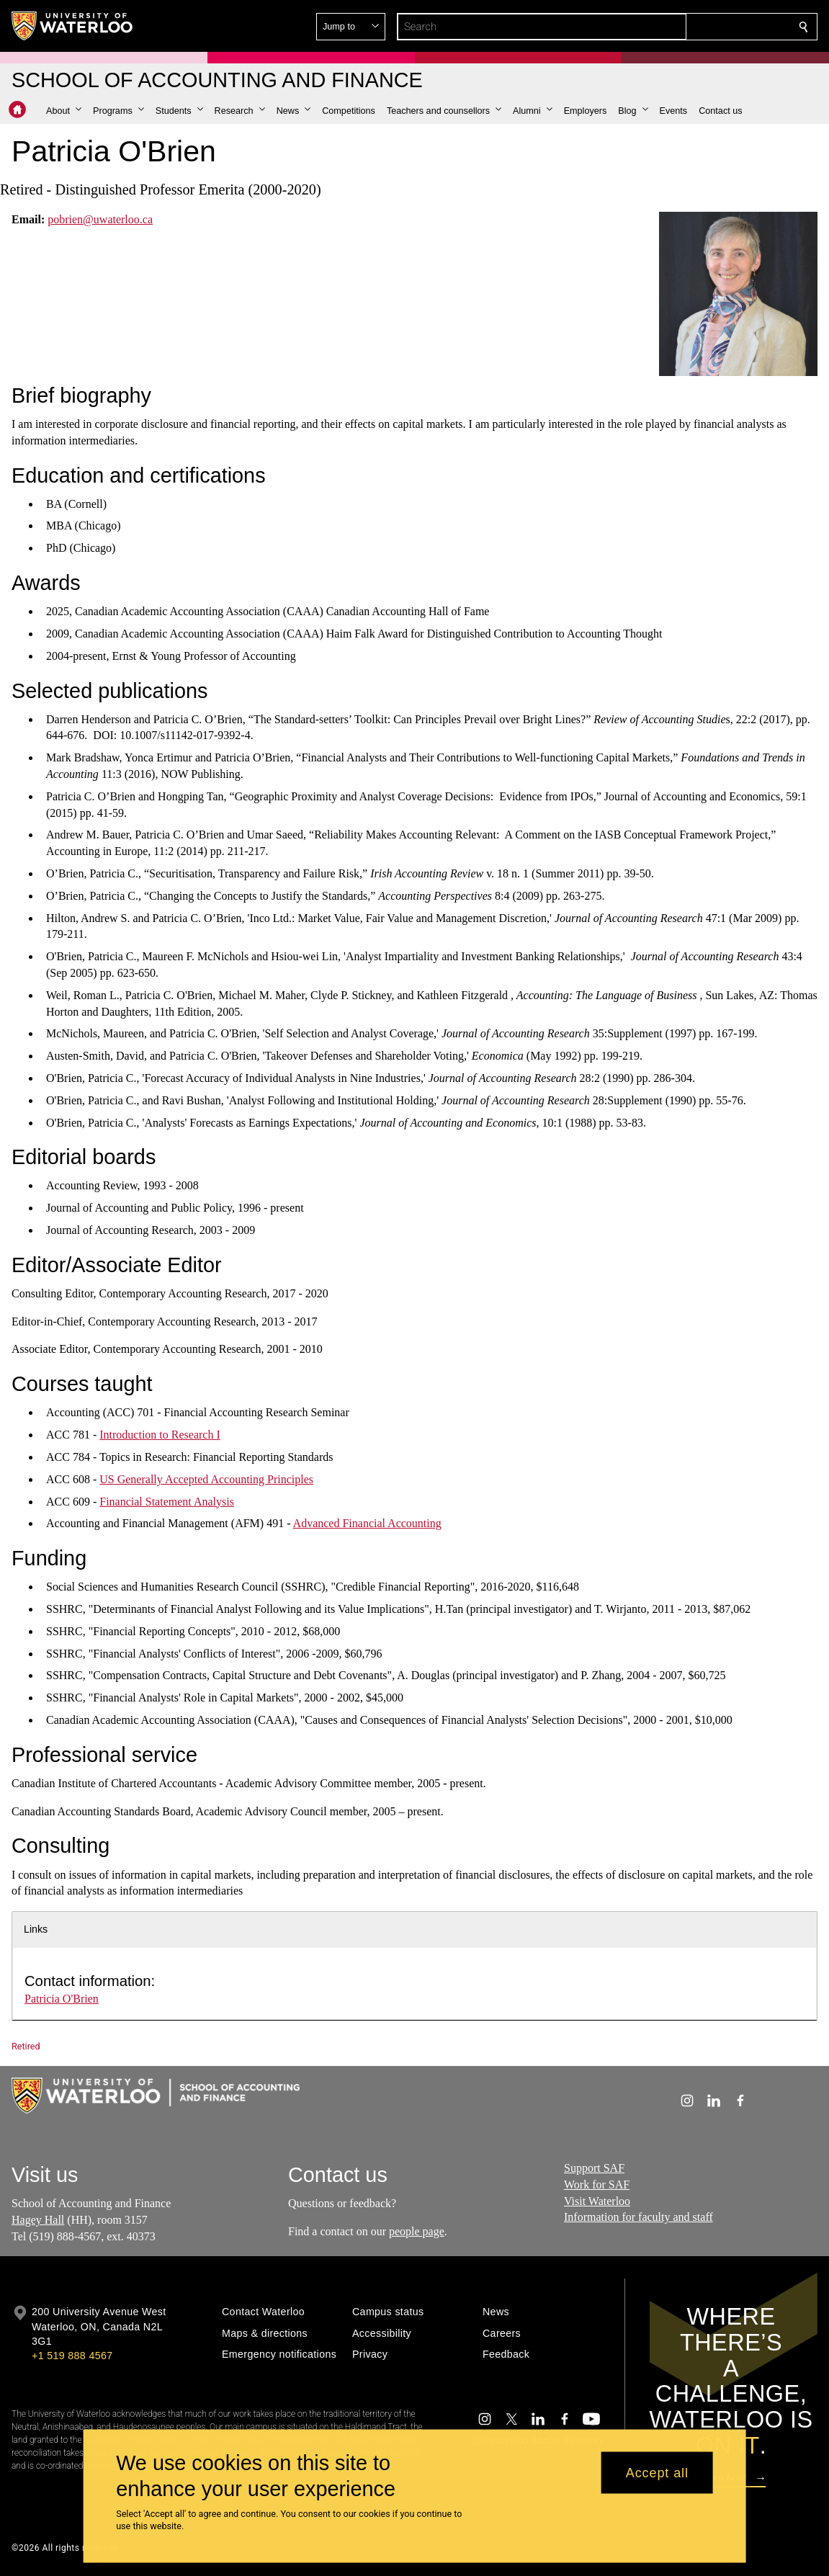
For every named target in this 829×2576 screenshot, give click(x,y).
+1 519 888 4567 (72, 2355)
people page (416, 2231)
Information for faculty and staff (638, 2217)
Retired (26, 2046)
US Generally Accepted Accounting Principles (206, 1478)
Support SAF (594, 2168)
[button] (699, 27)
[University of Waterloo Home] (73, 26)
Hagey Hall (38, 2220)
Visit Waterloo (597, 2200)
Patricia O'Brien (61, 1999)
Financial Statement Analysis (166, 1501)
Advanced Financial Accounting (367, 1523)
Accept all (657, 2472)
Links (36, 1929)
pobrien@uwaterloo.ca (100, 219)
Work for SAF (596, 2184)
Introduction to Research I (159, 1434)
